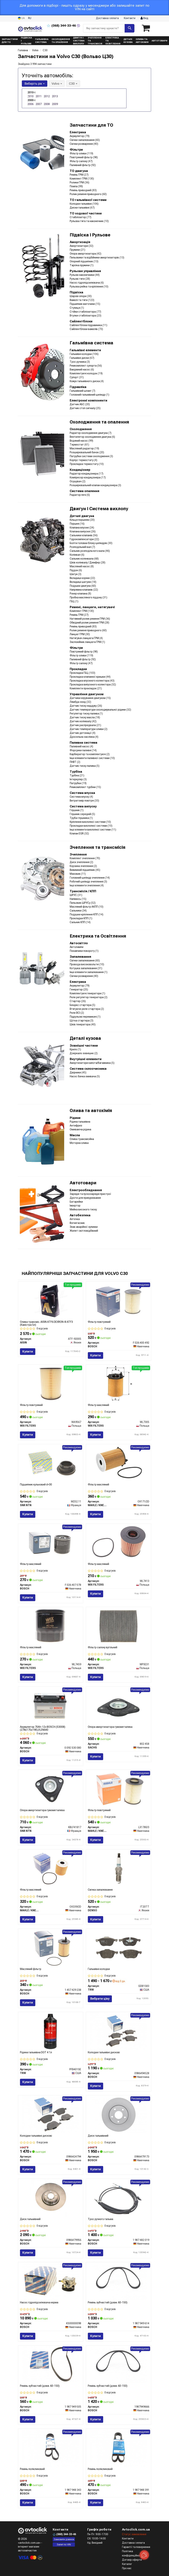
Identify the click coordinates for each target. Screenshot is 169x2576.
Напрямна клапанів (81, 589)
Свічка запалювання (100, 1889)
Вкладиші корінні (80, 578)
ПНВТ (73, 761)
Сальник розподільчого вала (87, 550)
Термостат (77, 444)
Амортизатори (79, 245)
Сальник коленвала (82, 558)
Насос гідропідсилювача (85, 282)
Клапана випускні (80, 531)
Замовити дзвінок (64, 2539)
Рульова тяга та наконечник (87, 221)
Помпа (74, 186)
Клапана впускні (79, 527)
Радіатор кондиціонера (84, 473)
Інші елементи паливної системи (90, 758)
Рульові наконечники (82, 274)
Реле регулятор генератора (87, 997)
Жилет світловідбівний (84, 1230)
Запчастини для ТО (91, 125)
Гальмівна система (91, 342)
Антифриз (76, 1125)
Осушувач (76, 481)
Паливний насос (80, 746)
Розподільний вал (81, 546)
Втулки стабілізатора (83, 315)
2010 (30, 96)
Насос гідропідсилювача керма (39, 2302)
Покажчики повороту (82, 950)
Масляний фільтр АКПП (84, 906)
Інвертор (75, 1205)
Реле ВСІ (75, 1012)
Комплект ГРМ (79, 178)
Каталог (127, 2564)
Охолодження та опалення (99, 422)
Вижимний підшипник (82, 869)
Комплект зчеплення (82, 858)
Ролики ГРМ (77, 182)
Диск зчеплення (80, 862)
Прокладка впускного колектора (90, 680)
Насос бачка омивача (83, 1076)
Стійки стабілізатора (83, 311)
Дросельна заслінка (82, 736)
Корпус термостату (82, 460)
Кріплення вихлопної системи (88, 821)
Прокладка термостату (84, 463)
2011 (39, 96)
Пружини (75, 249)
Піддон (74, 570)
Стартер (75, 1001)
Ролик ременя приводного (86, 194)
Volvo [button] (57, 83)
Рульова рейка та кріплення (87, 286)
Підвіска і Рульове (90, 235)
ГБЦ (72, 601)
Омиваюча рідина (80, 1129)
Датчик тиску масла (82, 717)
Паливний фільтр (80, 165)
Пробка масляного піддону (86, 597)
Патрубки (76, 783)
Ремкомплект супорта (83, 365)
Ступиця (75, 307)
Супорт (74, 377)
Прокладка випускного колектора (90, 684)
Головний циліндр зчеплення (87, 877)
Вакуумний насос (80, 369)
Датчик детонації (81, 732)
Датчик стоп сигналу (83, 408)
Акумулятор (77, 136)
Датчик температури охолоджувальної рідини (98, 709)
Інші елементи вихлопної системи (90, 829)
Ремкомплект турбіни (83, 787)
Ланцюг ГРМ (77, 634)
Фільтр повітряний (99, 1321)
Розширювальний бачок (84, 452)
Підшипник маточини (82, 303)
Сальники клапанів (81, 535)
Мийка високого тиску (83, 1209)
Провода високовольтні (84, 964)
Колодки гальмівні (81, 203)
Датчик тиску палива (83, 765)
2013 (55, 96)
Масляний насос (80, 566)
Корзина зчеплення (82, 866)
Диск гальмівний (98, 2135)
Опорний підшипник (82, 261)
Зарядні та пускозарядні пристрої (90, 1193)
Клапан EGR (77, 833)
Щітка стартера (80, 1020)
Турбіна (75, 775)
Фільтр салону (79, 161)
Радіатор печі (78, 494)
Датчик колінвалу (81, 721)
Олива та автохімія (91, 1110)
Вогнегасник (77, 1222)
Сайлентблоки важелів (84, 329)
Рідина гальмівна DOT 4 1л (36, 2052)
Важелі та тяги (79, 300)
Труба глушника (79, 817)
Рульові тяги (77, 278)
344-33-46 (62, 25)
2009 (55, 104)
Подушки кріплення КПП (84, 914)
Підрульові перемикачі (83, 1016)
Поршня (75, 523)
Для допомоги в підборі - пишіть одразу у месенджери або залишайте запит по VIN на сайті (84, 7)
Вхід (144, 18)
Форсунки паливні (81, 750)
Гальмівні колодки (81, 353)
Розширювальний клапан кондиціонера (94, 485)
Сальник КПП (78, 922)
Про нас (126, 2568)
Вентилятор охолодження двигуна (91, 436)
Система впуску (80, 796)
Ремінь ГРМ (77, 174)
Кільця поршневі (80, 519)
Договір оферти (132, 2559)
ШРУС (73, 895)
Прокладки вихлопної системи (89, 825)
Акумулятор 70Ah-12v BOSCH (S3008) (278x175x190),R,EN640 (42, 1728)
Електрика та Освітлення (98, 936)
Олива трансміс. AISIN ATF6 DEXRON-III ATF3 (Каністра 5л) (46, 1323)
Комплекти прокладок (83, 688)
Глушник (75, 810)
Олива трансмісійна (82, 1139)
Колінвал (75, 554)
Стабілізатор (78, 217)
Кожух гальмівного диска (85, 381)
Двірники (76, 1072)
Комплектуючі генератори (86, 993)
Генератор (76, 989)
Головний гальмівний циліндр (88, 394)
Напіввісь (76, 898)
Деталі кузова (85, 1038)
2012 (47, 96)
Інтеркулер (76, 779)
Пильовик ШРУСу (80, 902)
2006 (30, 104)
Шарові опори (78, 296)
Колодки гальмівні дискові (104, 2052)
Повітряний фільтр (81, 157)
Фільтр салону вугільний (102, 1647)
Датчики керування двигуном (88, 697)
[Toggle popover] (144, 2554)
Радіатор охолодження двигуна (89, 432)
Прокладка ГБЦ (79, 672)
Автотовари (83, 1182)
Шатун (74, 574)
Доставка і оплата (107, 18)
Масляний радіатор (82, 448)
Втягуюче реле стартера (85, 1008)
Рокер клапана (79, 593)
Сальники (76, 910)
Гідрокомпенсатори (82, 539)
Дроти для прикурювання (85, 1197)
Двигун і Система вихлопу (99, 508)
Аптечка (75, 1219)
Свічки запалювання (82, 139)
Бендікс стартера (81, 1005)
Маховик (75, 873)
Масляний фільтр (30, 1968)
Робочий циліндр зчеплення (87, 881)
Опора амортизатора (83, 253)
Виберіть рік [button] (35, 83)
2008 (47, 104)
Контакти (129, 18)
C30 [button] (73, 83)
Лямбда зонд (78, 701)
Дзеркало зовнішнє (82, 1053)
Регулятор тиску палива (84, 713)
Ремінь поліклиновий (32, 2468)
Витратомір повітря (82, 800)
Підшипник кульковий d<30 (36, 1484)
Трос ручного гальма (100, 2219)
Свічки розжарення (81, 143)
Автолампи (76, 946)
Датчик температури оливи (87, 729)
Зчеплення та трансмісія (97, 847)
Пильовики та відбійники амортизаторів (94, 257)
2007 (39, 104)
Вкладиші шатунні (81, 581)
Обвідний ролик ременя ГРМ (87, 622)
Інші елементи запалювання (87, 972)
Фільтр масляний (98, 1405)
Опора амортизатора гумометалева (110, 1726)
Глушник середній (81, 814)
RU (29, 18)
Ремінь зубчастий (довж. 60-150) (107, 2302)
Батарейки (76, 1201)
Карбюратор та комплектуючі (88, 754)
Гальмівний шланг (81, 390)
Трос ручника (78, 361)
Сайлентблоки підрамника (86, 325)
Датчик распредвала (83, 725)
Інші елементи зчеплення (85, 885)
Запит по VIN (64, 2544)
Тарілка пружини (80, 265)
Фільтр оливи (78, 153)
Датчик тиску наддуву (83, 705)
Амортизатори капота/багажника (90, 1062)
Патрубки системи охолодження (90, 456)
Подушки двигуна (80, 585)
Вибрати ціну (99, 1998)
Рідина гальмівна (80, 1121)
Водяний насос (79, 440)
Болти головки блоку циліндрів (89, 543)
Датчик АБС (77, 404)
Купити (27, 1351)
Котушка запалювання (83, 968)
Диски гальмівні (80, 207)
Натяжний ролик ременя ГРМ (87, 618)
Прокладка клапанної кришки (88, 676)
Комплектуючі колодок (84, 373)
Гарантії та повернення (136, 2547)
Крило (74, 1049)
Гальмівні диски (79, 357)
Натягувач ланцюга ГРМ (84, 638)
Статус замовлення (134, 2534)
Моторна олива (79, 1142)
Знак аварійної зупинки (84, 1226)
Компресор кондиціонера (85, 477)
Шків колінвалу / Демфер (85, 562)
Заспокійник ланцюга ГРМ (86, 641)
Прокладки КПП (79, 918)
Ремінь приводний (81, 190)
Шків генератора (80, 1024)
